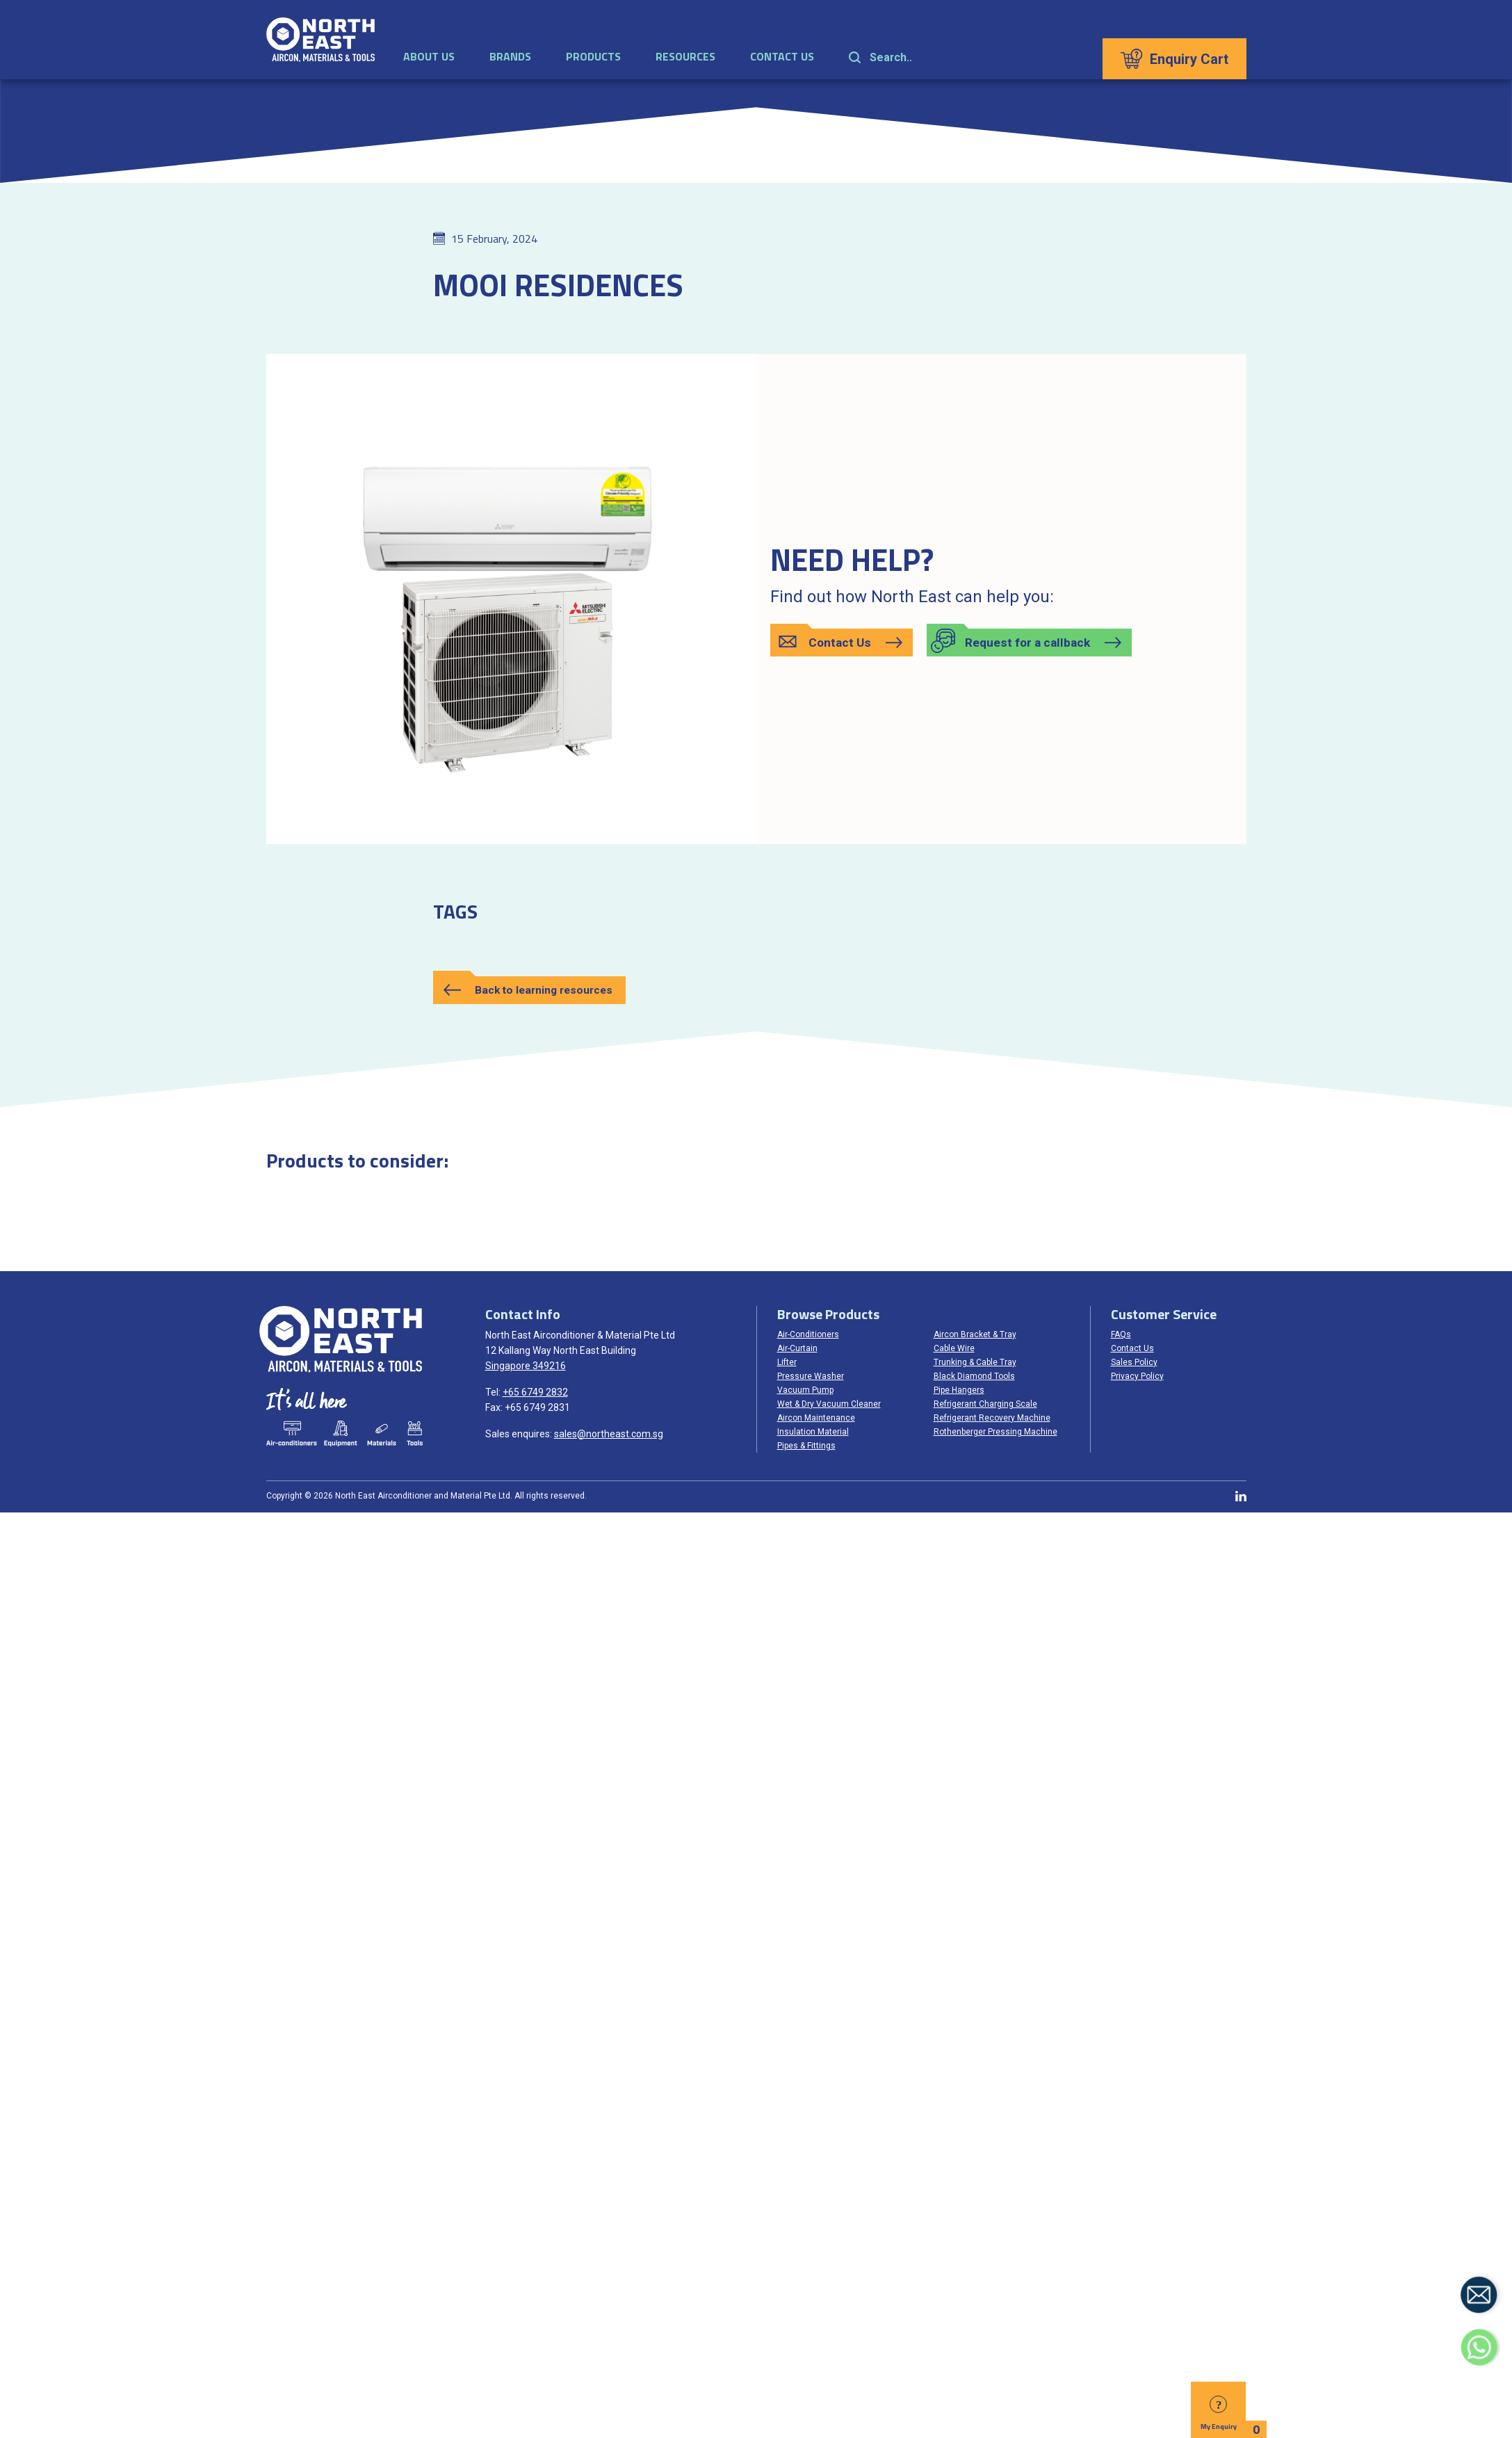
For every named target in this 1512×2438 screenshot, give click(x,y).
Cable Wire (954, 1348)
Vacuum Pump (805, 1390)
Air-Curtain (797, 1348)
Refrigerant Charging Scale (985, 1404)
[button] (842, 642)
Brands (511, 57)
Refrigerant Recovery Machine (992, 1418)
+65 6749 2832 (535, 1392)
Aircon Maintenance (816, 1418)
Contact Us (783, 57)
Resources (686, 57)
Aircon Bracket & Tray (975, 1334)
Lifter (787, 1362)
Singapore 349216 (525, 1365)
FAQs (1121, 1334)
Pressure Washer (810, 1376)
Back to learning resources (547, 989)
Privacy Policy (1137, 1376)
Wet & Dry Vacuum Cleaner (829, 1404)
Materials (381, 1433)
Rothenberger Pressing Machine (995, 1432)
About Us (429, 57)
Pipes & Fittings (806, 1446)
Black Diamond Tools (974, 1376)
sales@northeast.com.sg (608, 1433)
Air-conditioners (291, 1433)
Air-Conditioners (808, 1334)
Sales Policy (1134, 1362)
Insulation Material (813, 1432)
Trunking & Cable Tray (975, 1362)
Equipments (339, 1433)
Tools (414, 1433)
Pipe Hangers (959, 1390)
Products (594, 57)
